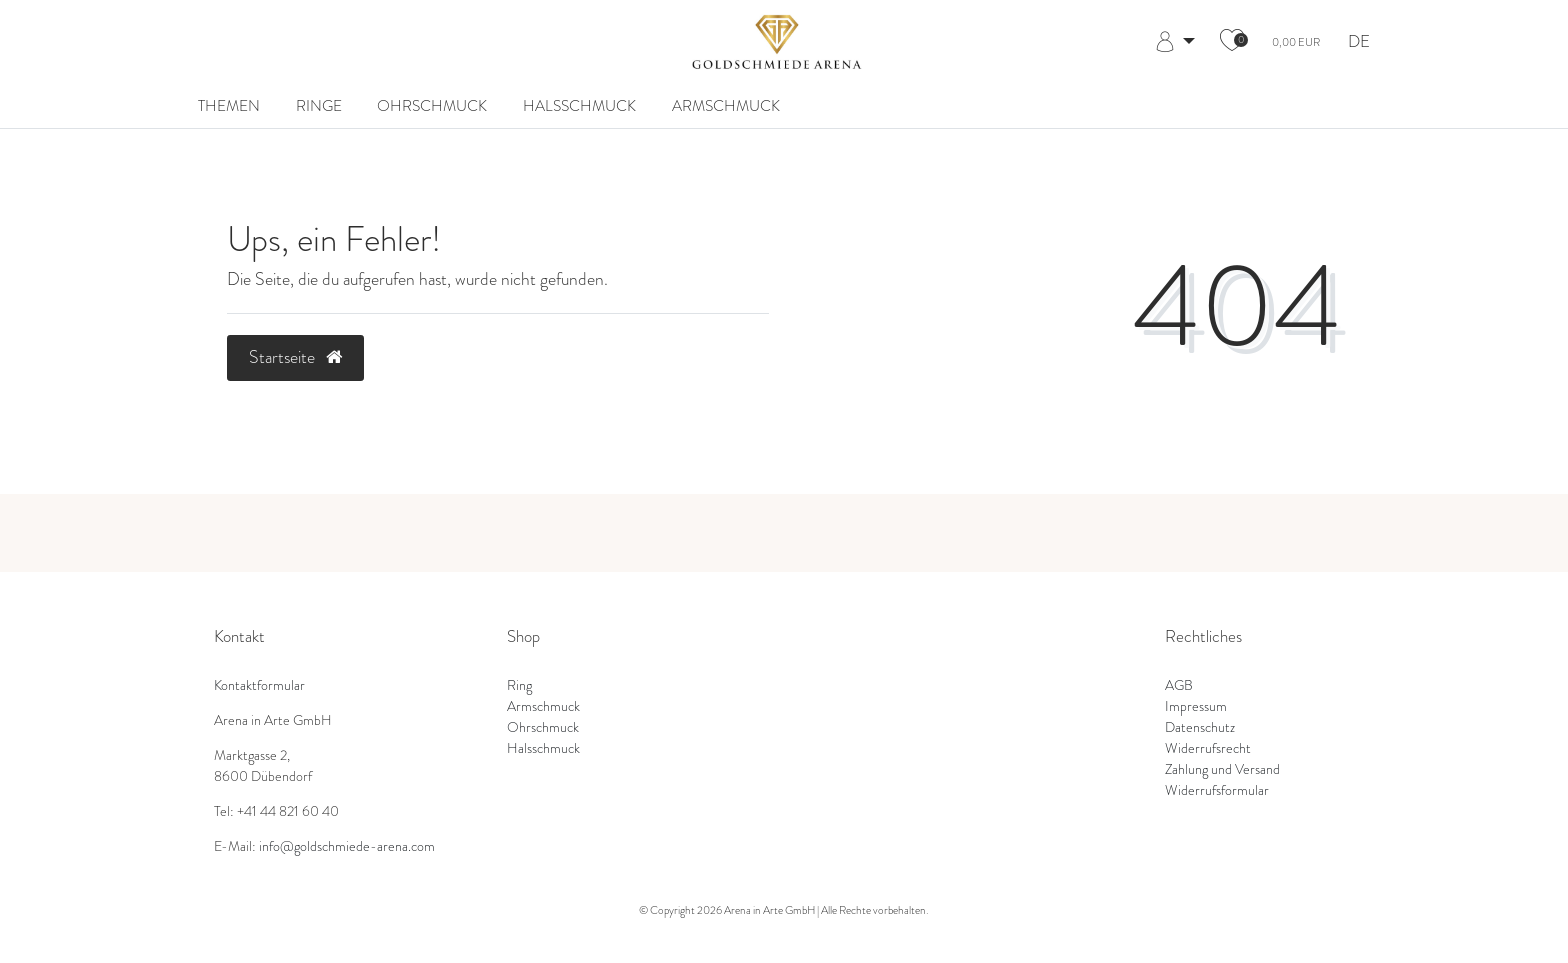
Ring (519, 685)
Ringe (319, 105)
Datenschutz (1200, 727)
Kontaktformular (259, 685)
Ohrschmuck (432, 105)
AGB (1179, 685)
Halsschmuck (579, 105)
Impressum (1196, 706)
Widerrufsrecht (1208, 748)
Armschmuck (726, 105)
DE (1359, 42)
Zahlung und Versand (1222, 769)
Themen (229, 105)
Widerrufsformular (1217, 790)
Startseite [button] (295, 357)
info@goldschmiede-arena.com (347, 846)
